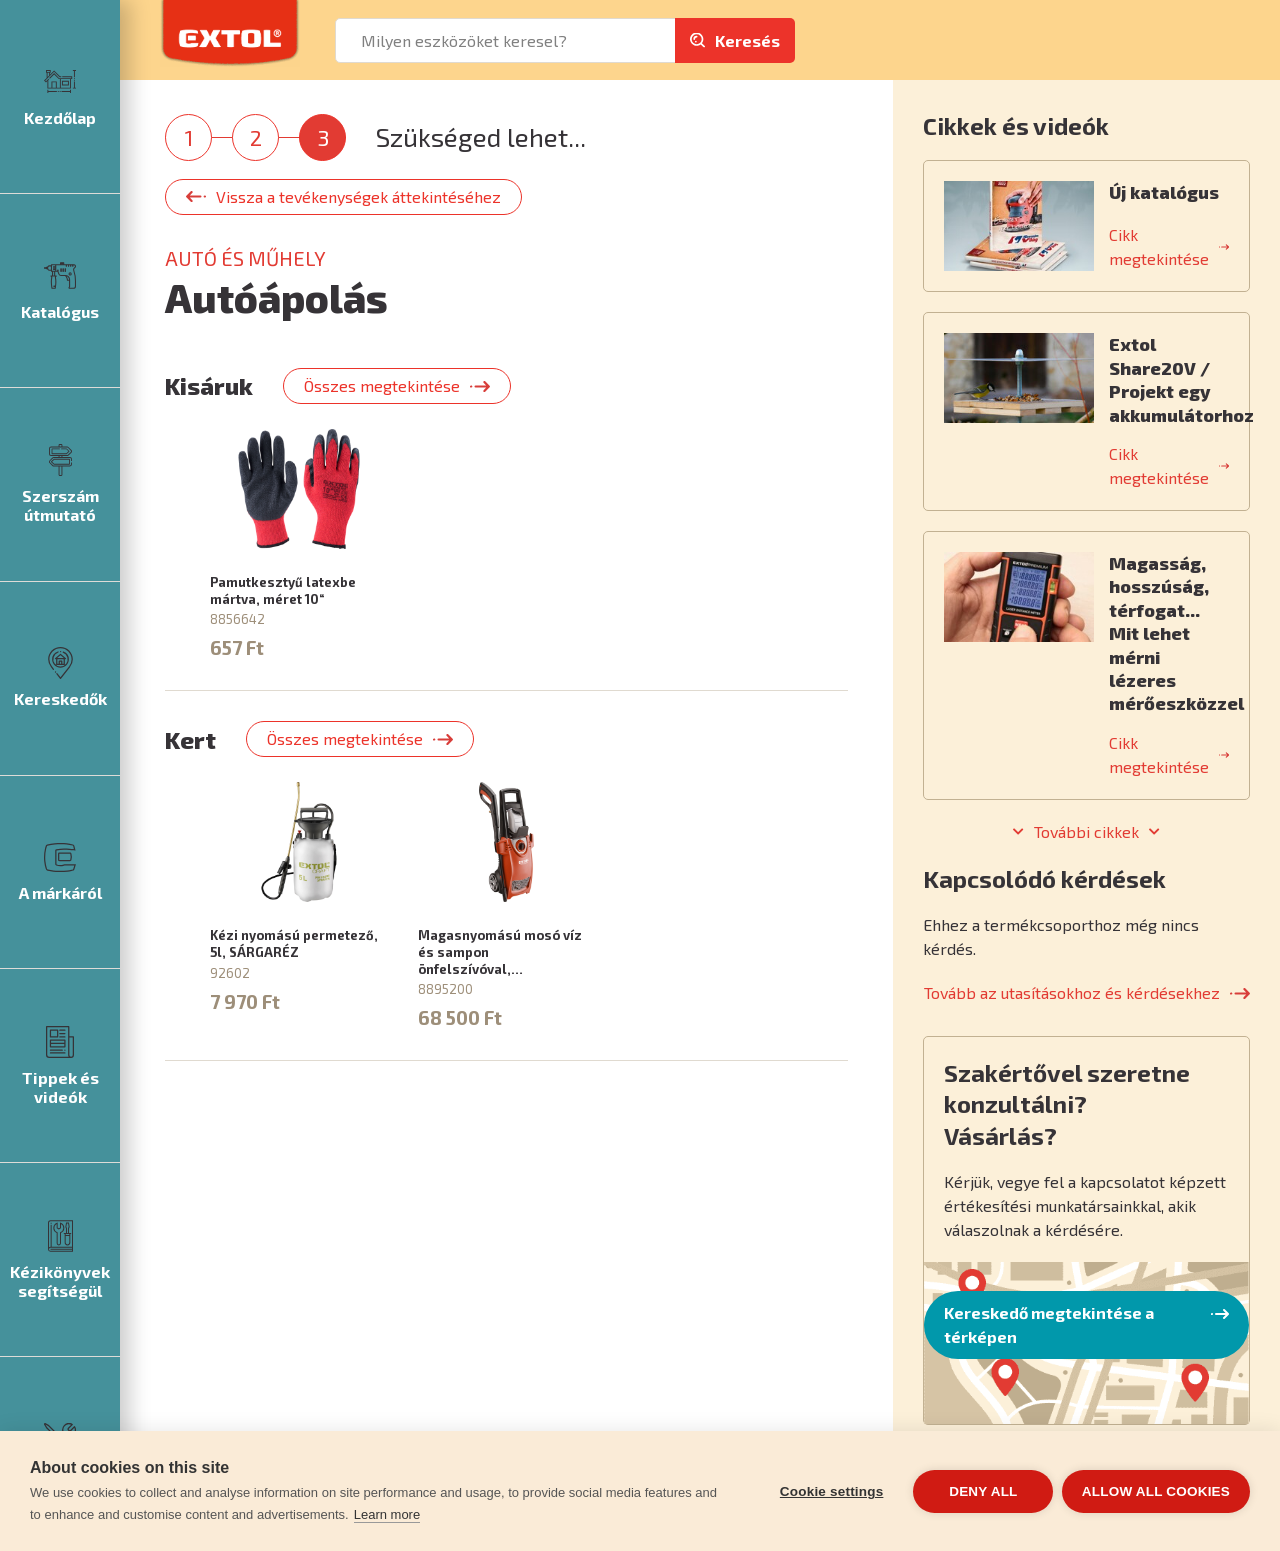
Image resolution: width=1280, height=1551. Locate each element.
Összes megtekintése (382, 385)
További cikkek (1086, 832)
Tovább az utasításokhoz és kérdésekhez (1072, 992)
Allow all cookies (1156, 1491)
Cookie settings (830, 1491)
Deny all (982, 1491)
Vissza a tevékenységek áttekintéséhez (358, 196)
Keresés (747, 40)
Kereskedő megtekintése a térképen (1049, 1324)
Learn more (387, 1514)
